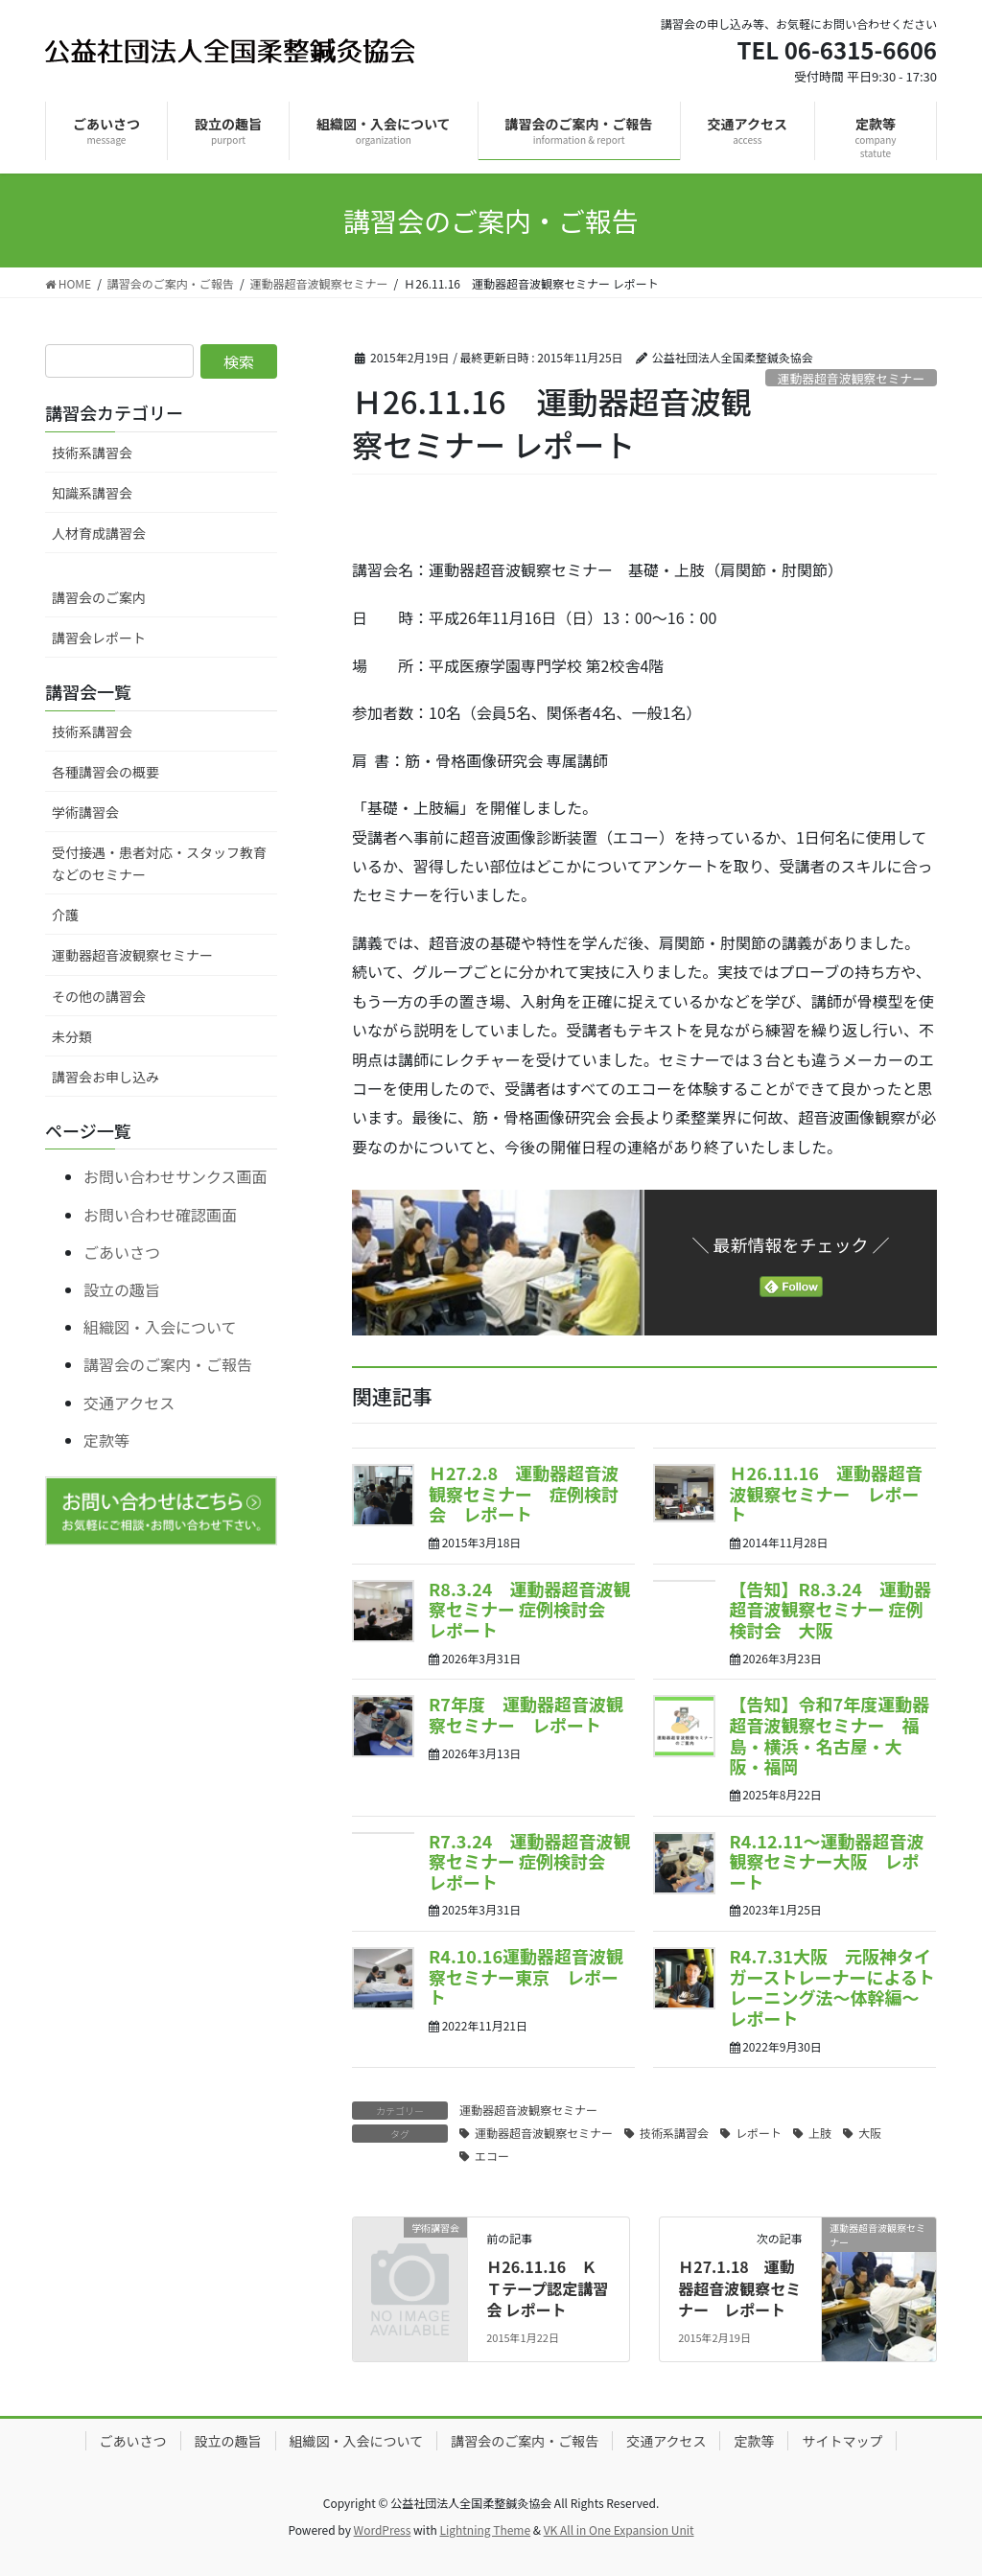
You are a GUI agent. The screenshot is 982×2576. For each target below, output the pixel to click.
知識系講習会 (92, 492)
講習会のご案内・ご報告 (167, 1364)
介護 (65, 914)
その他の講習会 (99, 996)
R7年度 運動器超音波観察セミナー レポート (526, 1714)
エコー (492, 2155)
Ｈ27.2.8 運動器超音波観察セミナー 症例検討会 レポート (524, 1493)
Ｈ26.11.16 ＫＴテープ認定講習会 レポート (547, 2288)
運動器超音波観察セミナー (851, 378)
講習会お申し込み (105, 1076)
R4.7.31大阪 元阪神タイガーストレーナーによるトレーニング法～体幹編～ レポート (833, 1987)
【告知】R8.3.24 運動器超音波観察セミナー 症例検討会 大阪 (830, 1609)
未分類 (72, 1036)
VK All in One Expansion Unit (619, 2529)
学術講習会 (85, 812)
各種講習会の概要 (105, 771)
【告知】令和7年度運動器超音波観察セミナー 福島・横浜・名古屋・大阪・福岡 (830, 1734)
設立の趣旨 (121, 1289)
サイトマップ (842, 2440)
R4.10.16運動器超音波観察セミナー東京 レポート (526, 1976)
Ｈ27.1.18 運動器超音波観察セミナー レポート (739, 2288)
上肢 (819, 2132)
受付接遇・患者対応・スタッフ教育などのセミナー (159, 863)
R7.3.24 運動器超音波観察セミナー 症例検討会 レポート (529, 1861)
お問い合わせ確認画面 (160, 1214)
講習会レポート (99, 637)
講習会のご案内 (99, 597)
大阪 (869, 2132)
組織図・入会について (160, 1326)
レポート (759, 2132)
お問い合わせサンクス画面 (175, 1176)
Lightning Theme (484, 2529)
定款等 (106, 1439)
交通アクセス (129, 1402)
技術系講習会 (674, 2132)
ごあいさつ (121, 1252)
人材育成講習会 (99, 533)
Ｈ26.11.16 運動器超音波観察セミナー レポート (826, 1493)
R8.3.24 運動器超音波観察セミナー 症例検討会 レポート (529, 1609)
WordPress (382, 2529)
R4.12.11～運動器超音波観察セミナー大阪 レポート (827, 1861)
